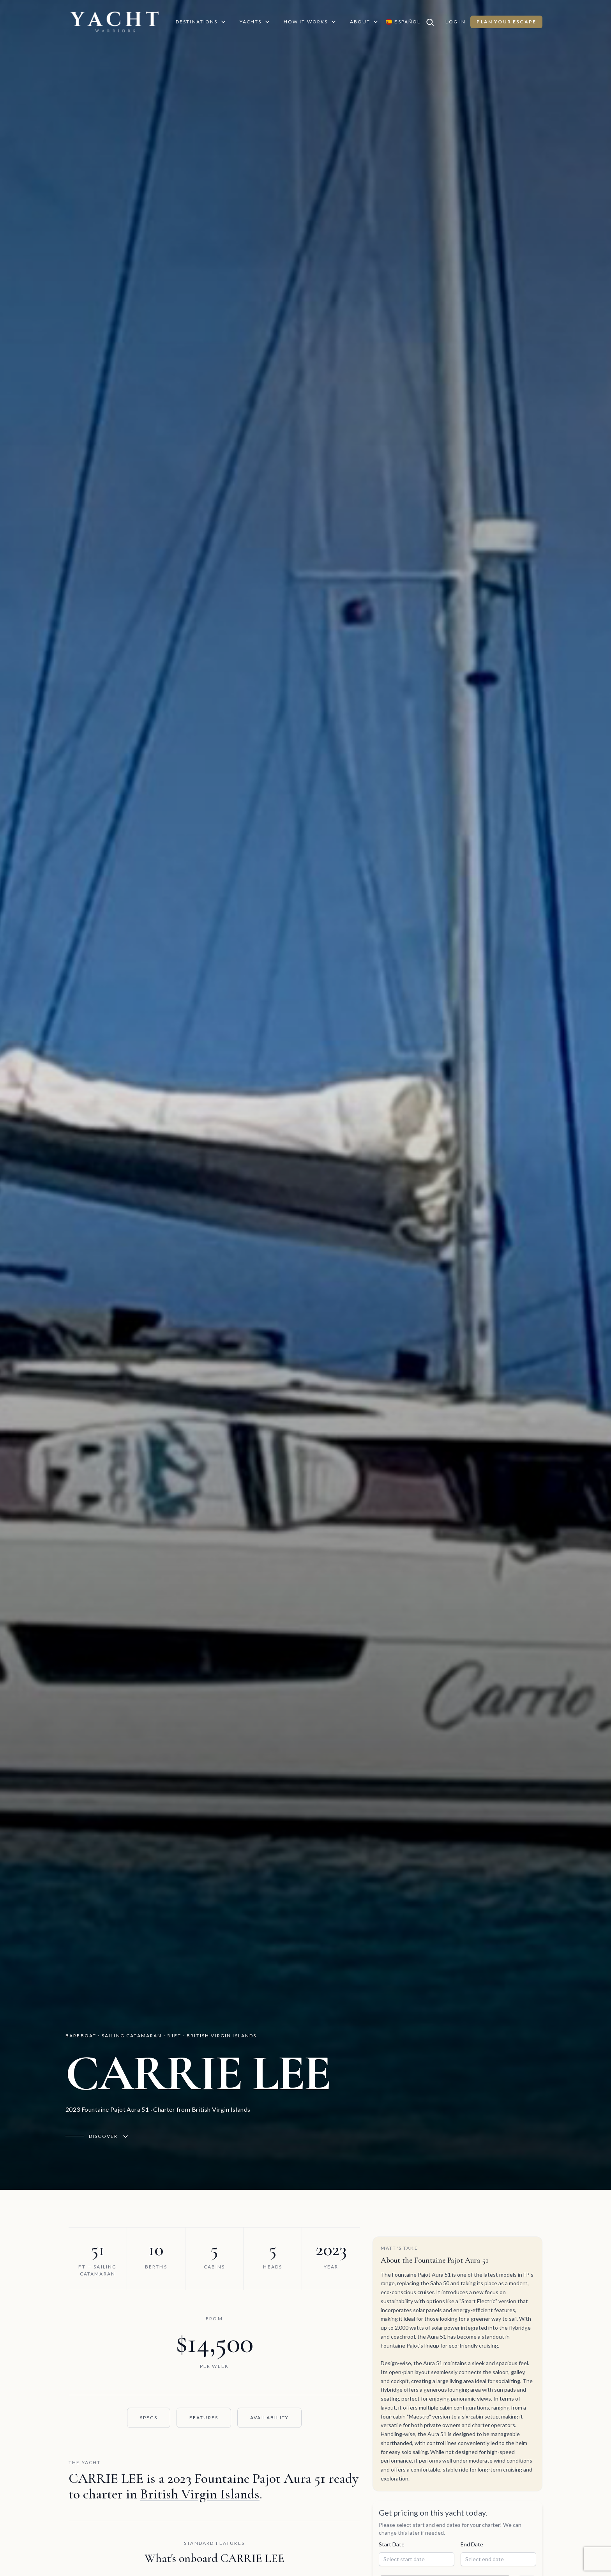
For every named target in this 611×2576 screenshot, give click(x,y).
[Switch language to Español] (403, 21)
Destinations (201, 22)
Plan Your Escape (507, 21)
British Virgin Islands (200, 2494)
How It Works (311, 22)
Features (203, 2417)
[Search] (434, 22)
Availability (269, 2417)
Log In (457, 21)
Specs (148, 2417)
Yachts (256, 22)
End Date (472, 2561)
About (365, 22)
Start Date (392, 2561)
